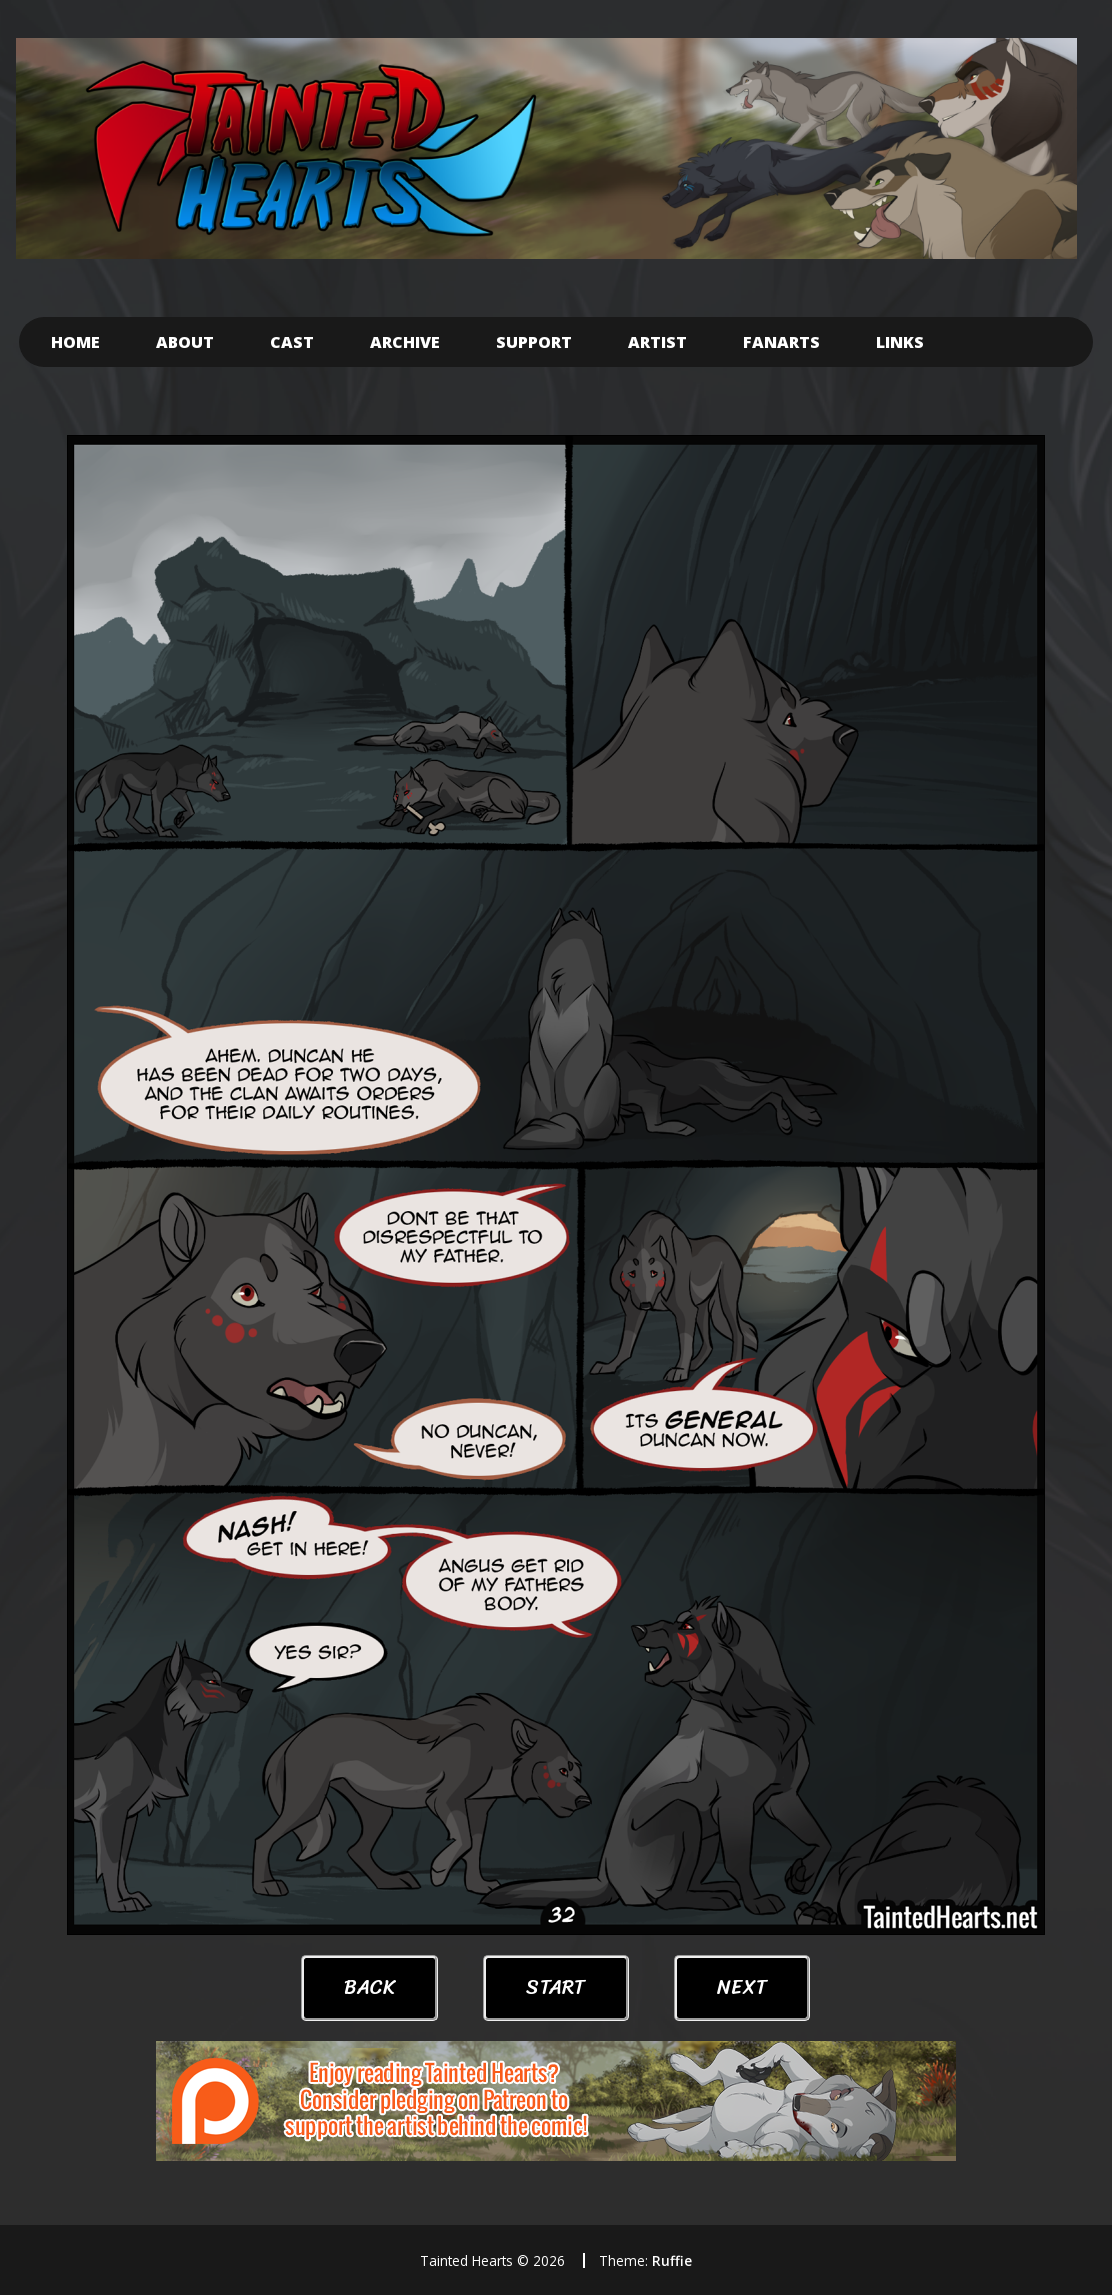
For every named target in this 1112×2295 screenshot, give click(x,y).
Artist (657, 342)
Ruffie (672, 2260)
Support (534, 342)
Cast (292, 342)
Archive (405, 342)
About (185, 342)
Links (900, 342)
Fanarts (781, 342)
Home (75, 342)
